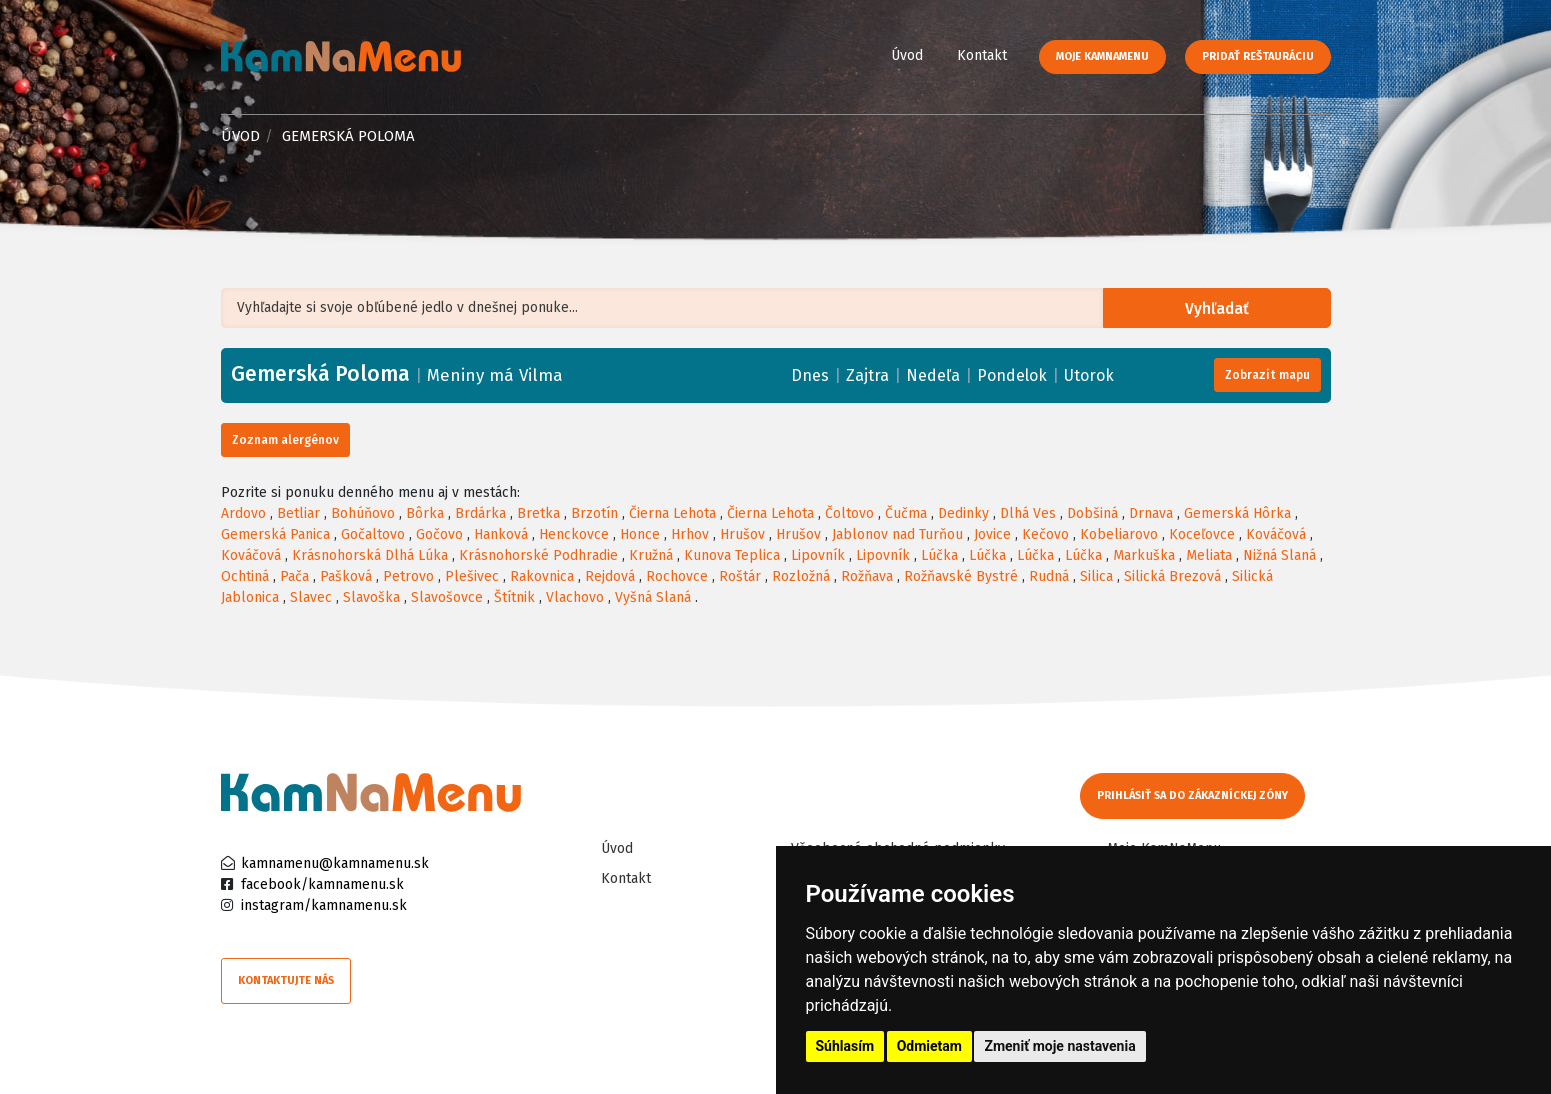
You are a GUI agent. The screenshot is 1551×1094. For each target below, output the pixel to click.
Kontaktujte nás (286, 980)
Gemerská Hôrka (1237, 513)
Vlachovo (575, 597)
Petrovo (408, 576)
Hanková (501, 534)
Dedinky (963, 513)
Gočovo (439, 534)
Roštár (740, 576)
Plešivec (472, 576)
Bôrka (425, 513)
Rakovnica (542, 576)
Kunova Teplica (732, 555)
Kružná (651, 555)
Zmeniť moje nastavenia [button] (1059, 1046)
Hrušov (742, 534)
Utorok (1089, 375)
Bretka (538, 513)
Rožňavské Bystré (961, 576)
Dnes (810, 375)
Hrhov (690, 534)
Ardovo (243, 513)
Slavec (311, 597)
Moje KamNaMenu (1102, 56)
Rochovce (677, 576)
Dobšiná (1092, 513)
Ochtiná (245, 576)
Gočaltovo (373, 534)
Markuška (1144, 555)
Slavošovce (447, 597)
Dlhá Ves (1028, 513)
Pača (294, 576)
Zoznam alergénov (285, 440)
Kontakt (982, 55)
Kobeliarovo (1119, 534)
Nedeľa (933, 375)
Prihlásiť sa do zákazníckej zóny (1193, 795)
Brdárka (480, 513)
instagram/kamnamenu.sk (324, 905)
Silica (1096, 576)
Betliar (298, 513)
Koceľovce (1202, 534)
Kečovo (1045, 534)
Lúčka (939, 555)
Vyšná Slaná (653, 597)
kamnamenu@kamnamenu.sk (335, 863)
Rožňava (867, 576)
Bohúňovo (363, 513)
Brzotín (594, 513)
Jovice (992, 534)
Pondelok (1012, 375)
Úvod (907, 55)
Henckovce (574, 534)
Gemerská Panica (275, 534)
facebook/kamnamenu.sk (322, 884)
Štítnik (514, 597)
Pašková (346, 576)
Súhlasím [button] (845, 1046)
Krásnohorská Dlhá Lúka (370, 555)
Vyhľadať (1219, 308)
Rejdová (610, 576)
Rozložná (801, 576)
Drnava (1151, 513)
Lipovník (818, 555)
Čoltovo (849, 513)
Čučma (906, 513)
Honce (640, 534)
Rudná (1049, 576)
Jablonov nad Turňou (897, 534)
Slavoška (371, 597)
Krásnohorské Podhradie (538, 555)
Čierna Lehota (672, 513)
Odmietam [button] (929, 1046)
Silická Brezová (1172, 576)
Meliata (1209, 555)
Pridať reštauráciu (1258, 56)
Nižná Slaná (1279, 555)
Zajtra (867, 375)
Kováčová (1276, 534)
